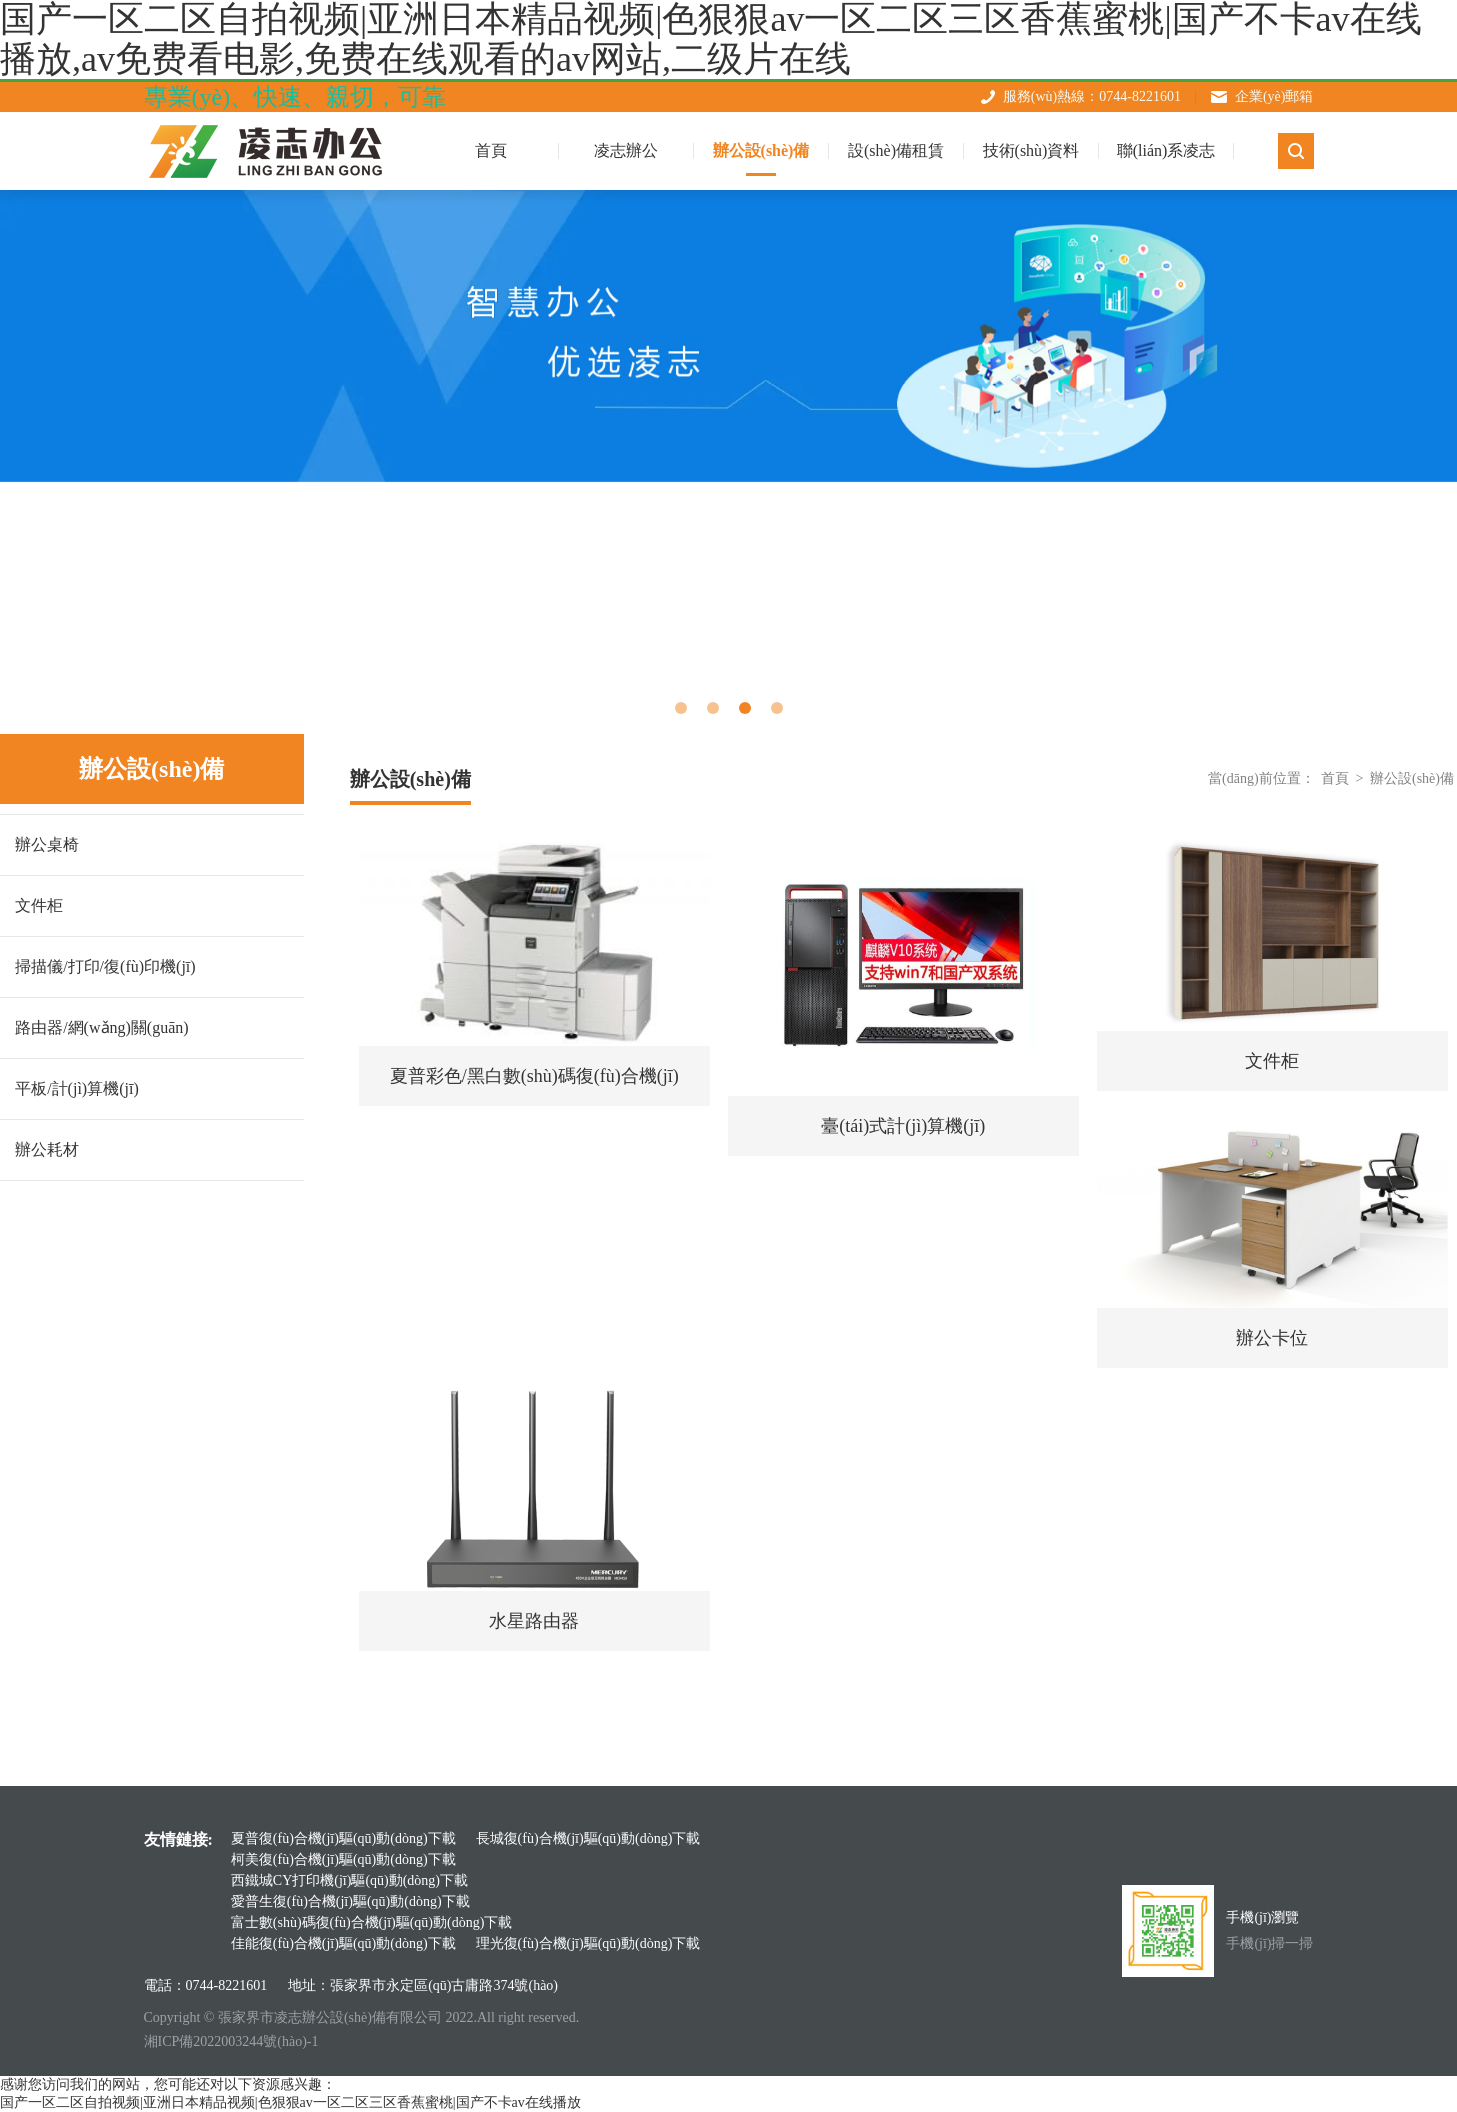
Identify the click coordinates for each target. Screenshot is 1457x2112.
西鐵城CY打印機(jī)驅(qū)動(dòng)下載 (349, 1880)
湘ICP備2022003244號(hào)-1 (231, 2041)
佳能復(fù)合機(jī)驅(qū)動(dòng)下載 (343, 1943)
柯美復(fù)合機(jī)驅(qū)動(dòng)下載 (343, 1859)
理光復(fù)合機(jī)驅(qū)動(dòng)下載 (588, 1943)
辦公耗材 (47, 1149)
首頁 (1335, 778)
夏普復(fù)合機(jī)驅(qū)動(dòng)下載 (343, 1838)
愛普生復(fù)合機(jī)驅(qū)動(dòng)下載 (350, 1901)
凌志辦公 (626, 150)
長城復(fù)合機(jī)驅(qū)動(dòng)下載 (588, 1838)
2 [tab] (713, 708)
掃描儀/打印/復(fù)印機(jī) (105, 966)
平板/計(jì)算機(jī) (77, 1088)
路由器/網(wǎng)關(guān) (101, 1027)
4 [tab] (777, 708)
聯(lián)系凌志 (1166, 150)
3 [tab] (745, 708)
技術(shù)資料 (1031, 150)
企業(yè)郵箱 (1274, 96)
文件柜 (39, 905)
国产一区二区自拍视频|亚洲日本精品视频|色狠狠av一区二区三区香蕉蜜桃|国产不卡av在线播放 (290, 2102)
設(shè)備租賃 (896, 150)
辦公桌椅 (47, 844)
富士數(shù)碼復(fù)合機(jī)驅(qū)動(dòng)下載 (372, 1922)
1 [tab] (681, 708)
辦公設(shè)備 (761, 150)
